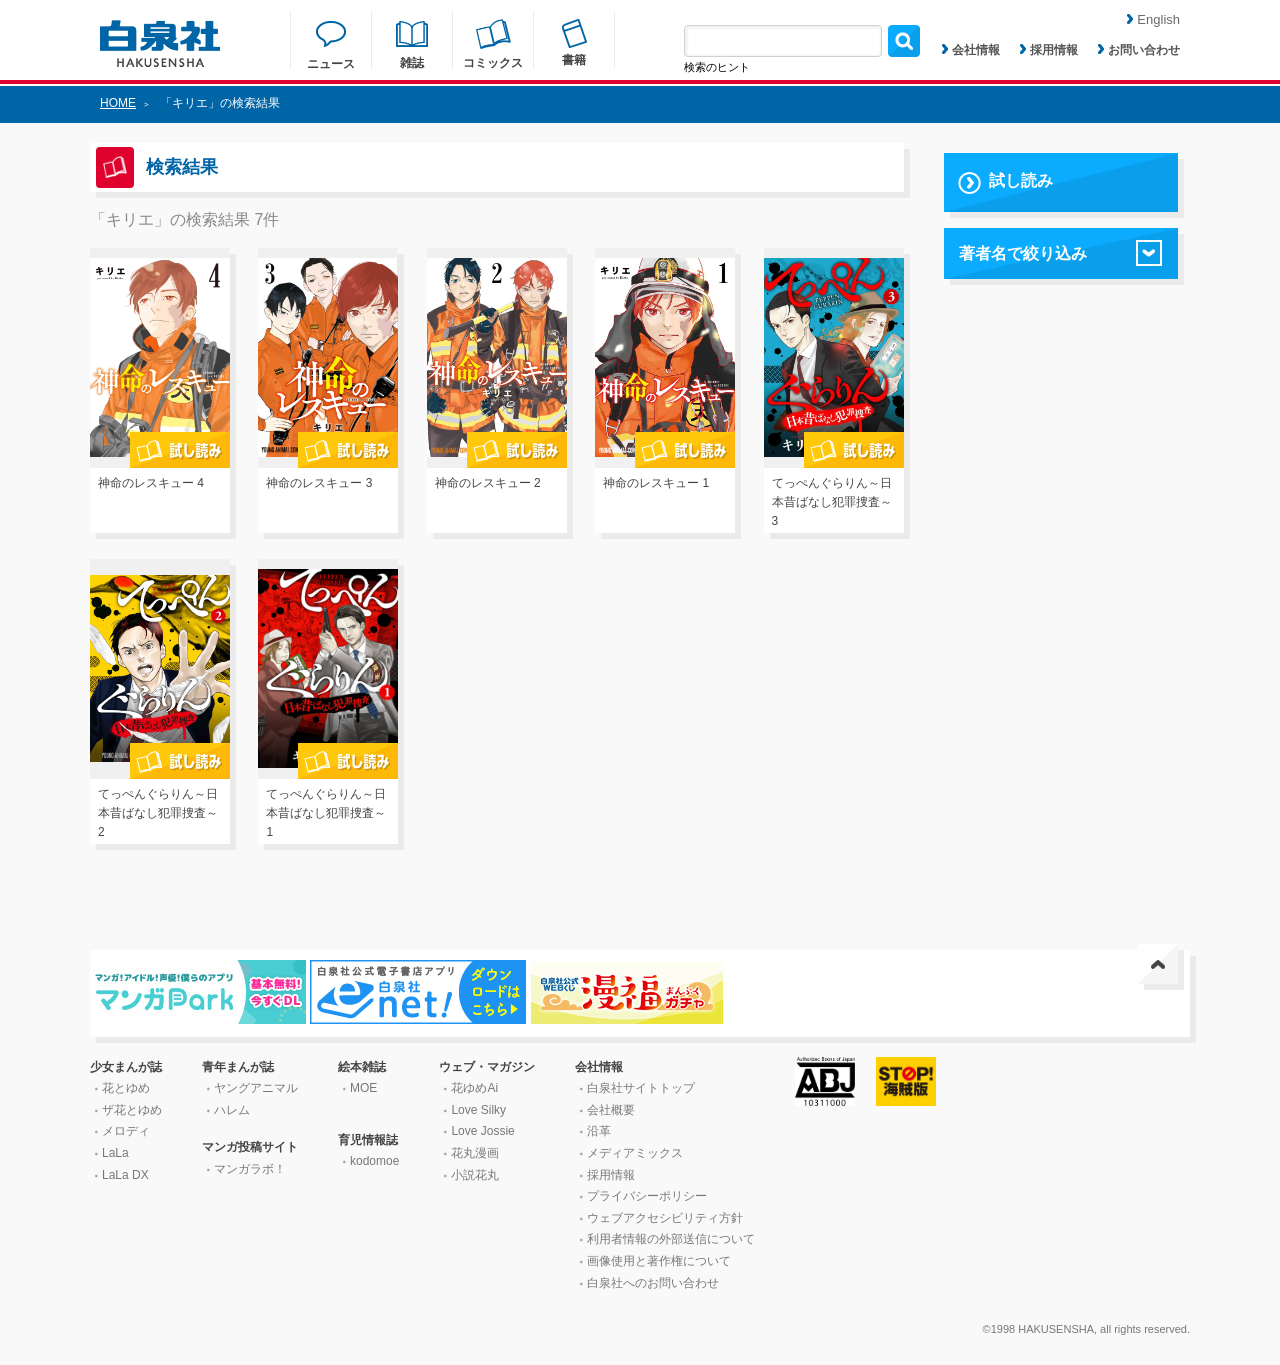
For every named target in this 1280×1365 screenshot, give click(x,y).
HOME (118, 103)
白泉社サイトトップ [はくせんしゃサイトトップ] (641, 1088)
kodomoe (374, 1161)
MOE (363, 1088)
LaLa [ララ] (115, 1153)
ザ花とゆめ (132, 1110)
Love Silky (478, 1110)
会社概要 (611, 1110)
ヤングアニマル (256, 1088)
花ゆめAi (474, 1088)
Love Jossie (482, 1131)
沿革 (599, 1131)
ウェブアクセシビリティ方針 (665, 1218)
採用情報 (1049, 50)
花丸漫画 (475, 1153)
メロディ (126, 1131)
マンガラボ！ (250, 1169)
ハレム (232, 1110)
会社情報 (971, 50)
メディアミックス (635, 1153)
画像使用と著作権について (659, 1261)
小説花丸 (475, 1175)
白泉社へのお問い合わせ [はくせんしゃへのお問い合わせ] (653, 1283)
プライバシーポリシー (647, 1196)
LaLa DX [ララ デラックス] (125, 1175)
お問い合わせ (1139, 50)
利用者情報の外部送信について (671, 1239)
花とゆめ (126, 1088)
